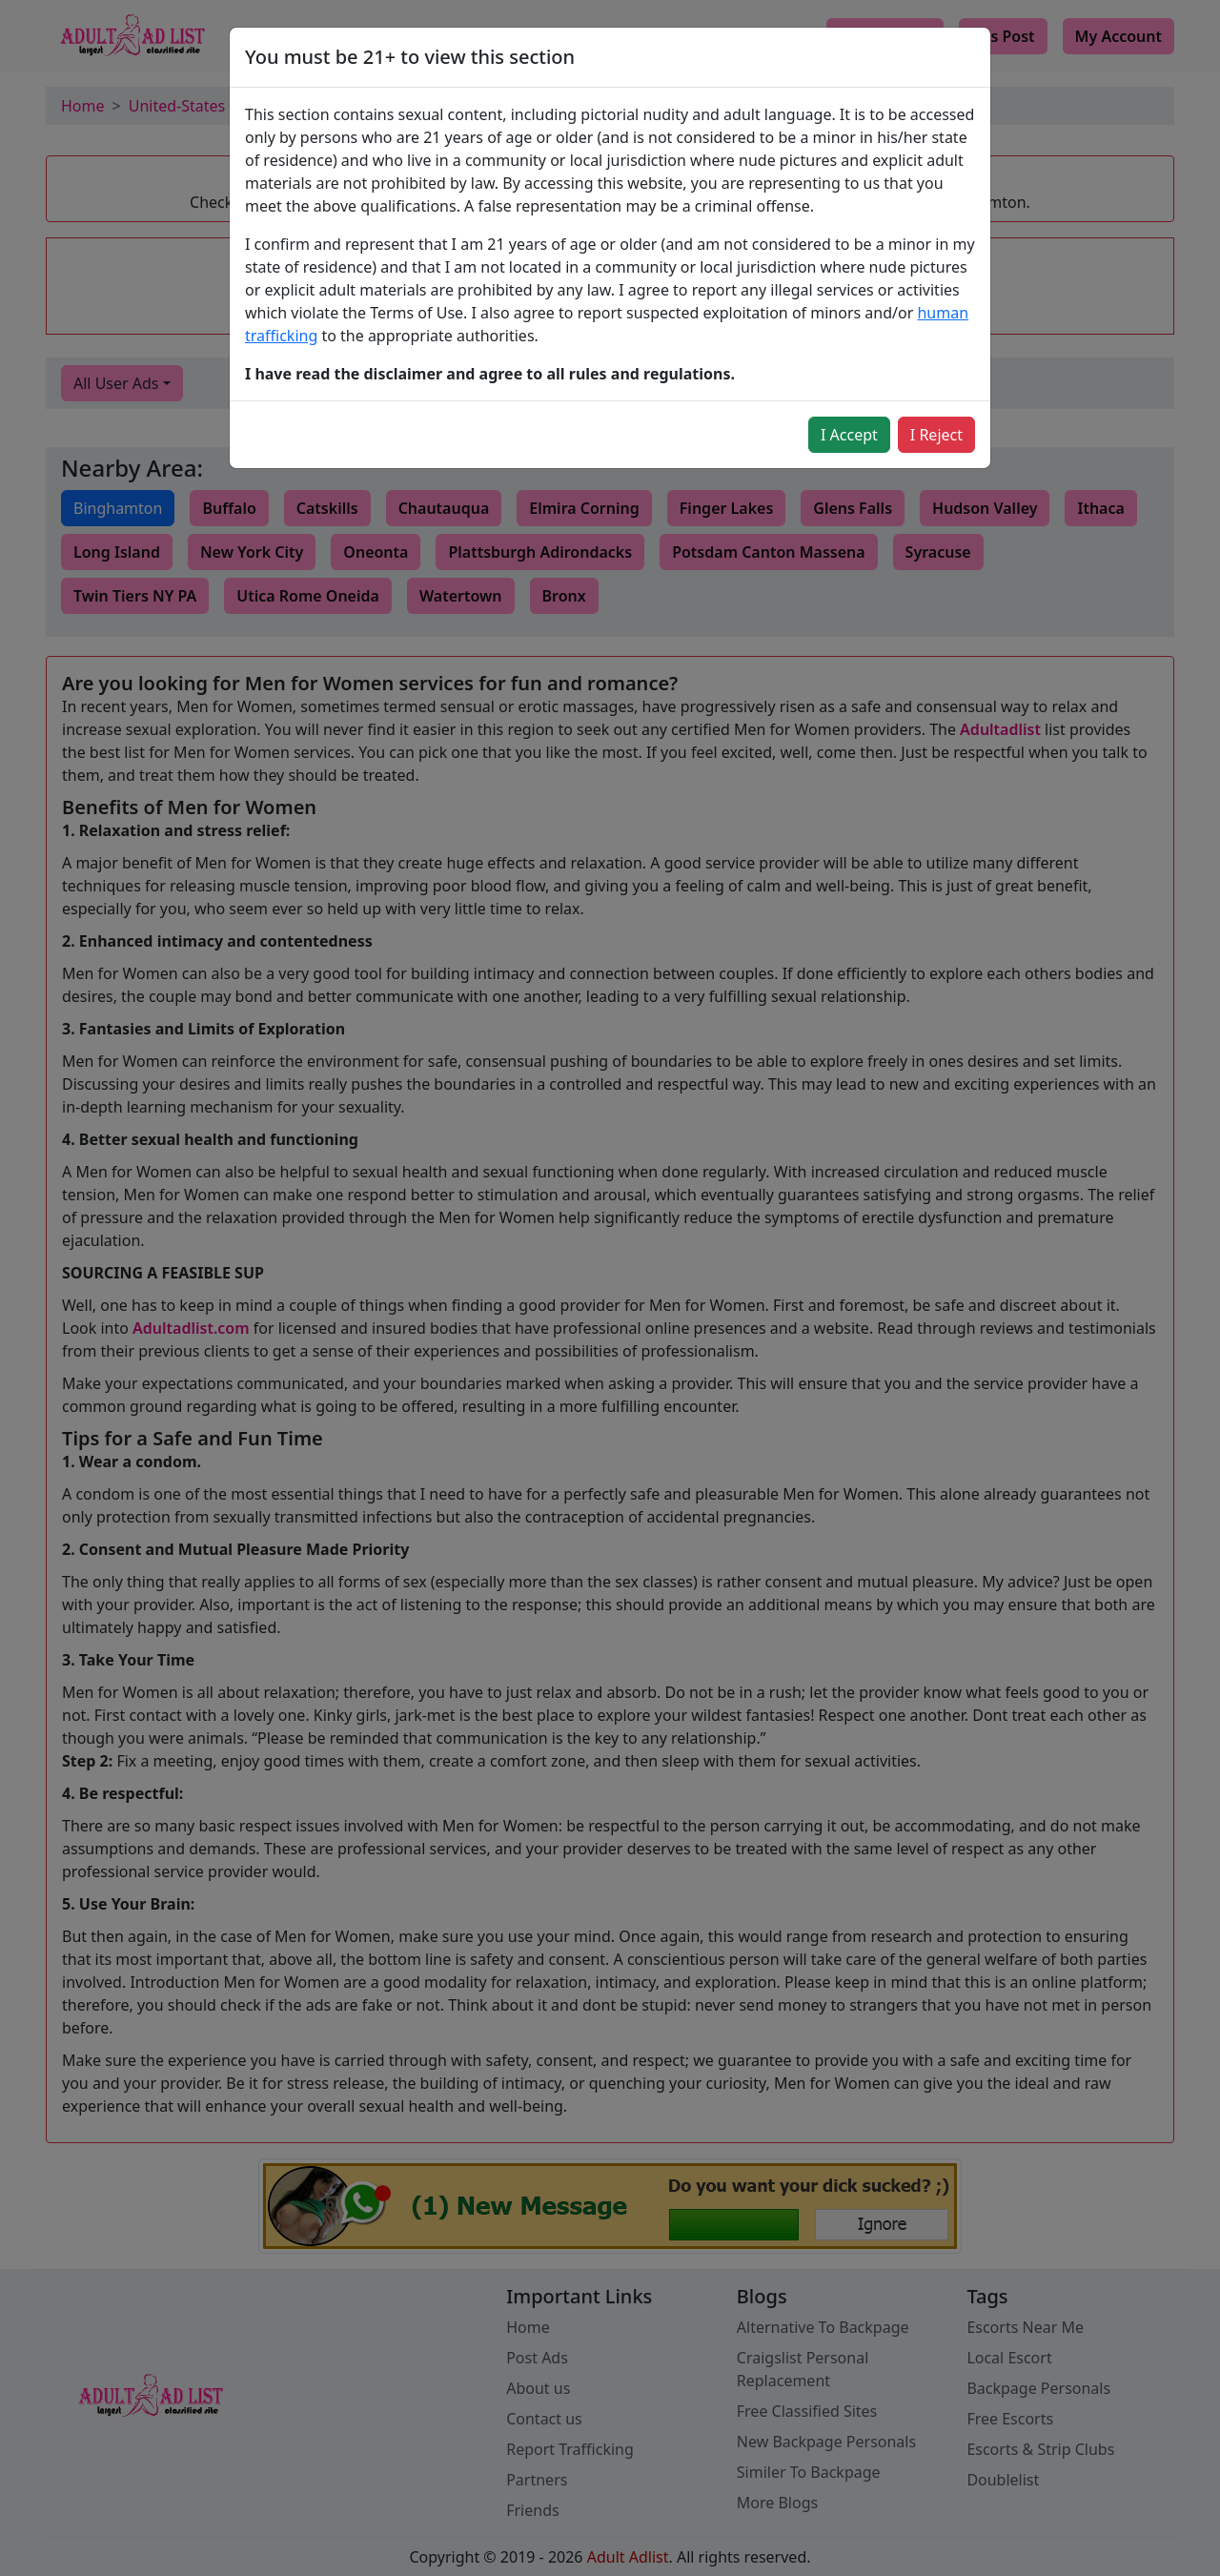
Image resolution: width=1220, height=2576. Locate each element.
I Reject (936, 434)
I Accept (849, 434)
